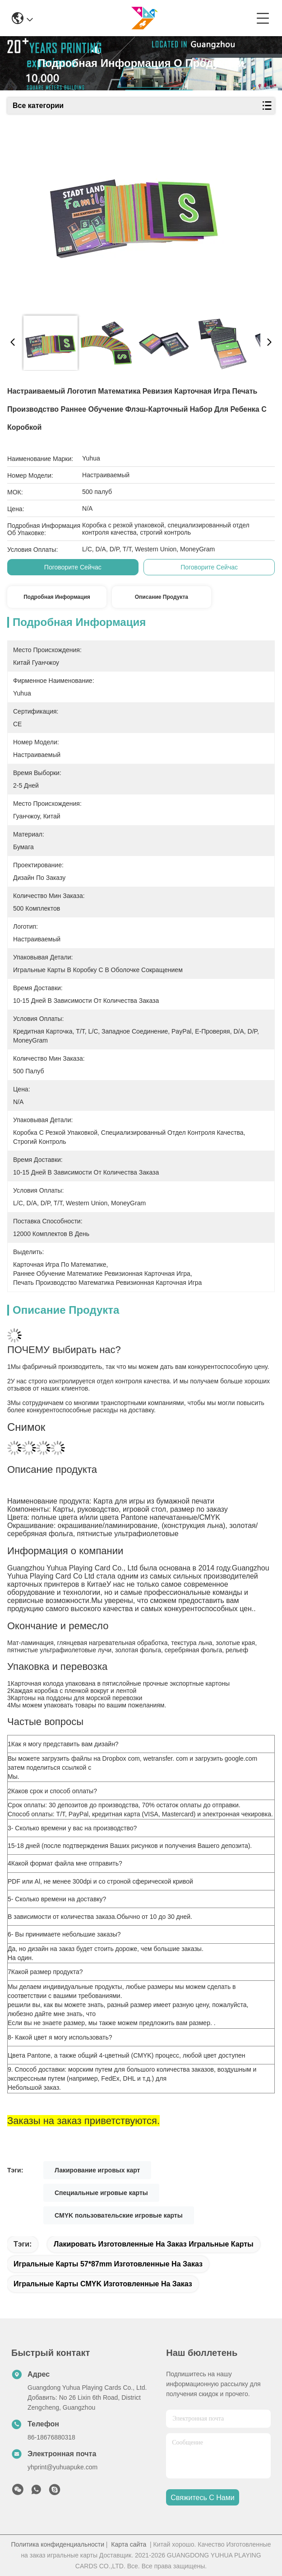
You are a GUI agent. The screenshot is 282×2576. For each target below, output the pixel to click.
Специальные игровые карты (101, 2192)
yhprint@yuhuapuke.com (62, 2467)
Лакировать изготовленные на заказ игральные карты (154, 2244)
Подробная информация (56, 597)
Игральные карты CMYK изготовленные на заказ (103, 2284)
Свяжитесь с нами (202, 2497)
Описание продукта (161, 597)
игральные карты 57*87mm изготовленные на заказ (108, 2264)
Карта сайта (128, 2544)
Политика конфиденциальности (57, 2544)
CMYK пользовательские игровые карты (119, 2215)
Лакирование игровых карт (97, 2170)
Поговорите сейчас (73, 567)
